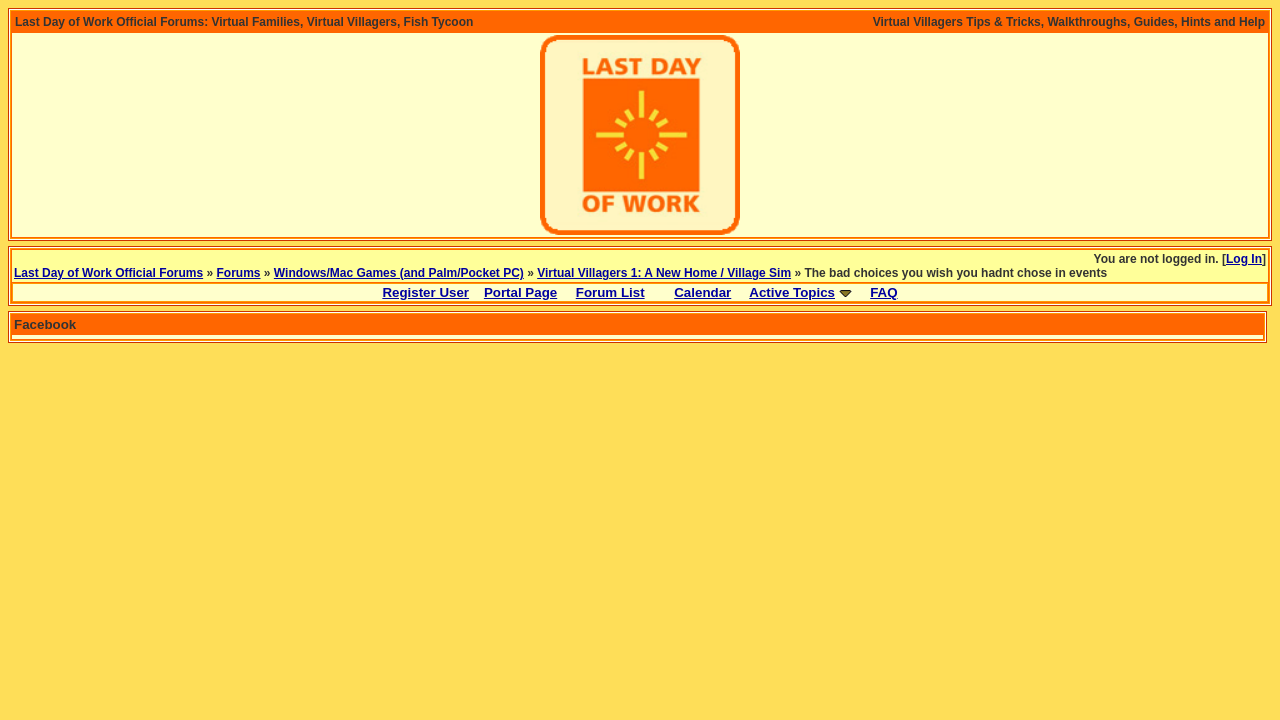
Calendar (702, 292)
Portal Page (520, 292)
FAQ (883, 292)
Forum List (610, 292)
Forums (239, 273)
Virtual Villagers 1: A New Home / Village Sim (664, 273)
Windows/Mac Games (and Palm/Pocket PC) (399, 273)
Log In (1244, 259)
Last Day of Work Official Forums (108, 273)
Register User (425, 292)
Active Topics (792, 292)
